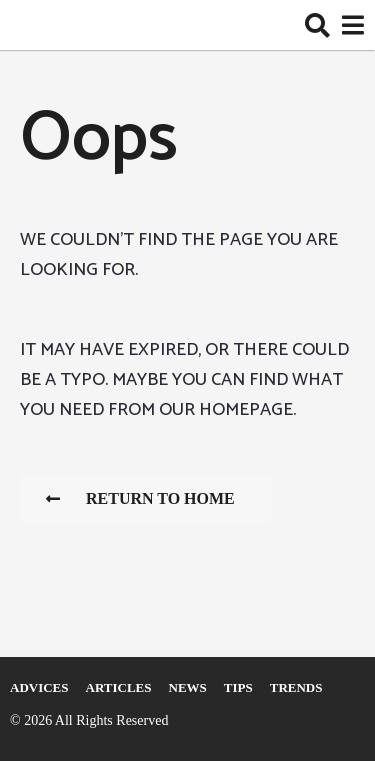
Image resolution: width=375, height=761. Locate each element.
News (188, 687)
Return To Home (140, 498)
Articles (119, 687)
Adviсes (39, 687)
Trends (296, 687)
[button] (317, 25)
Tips (238, 687)
